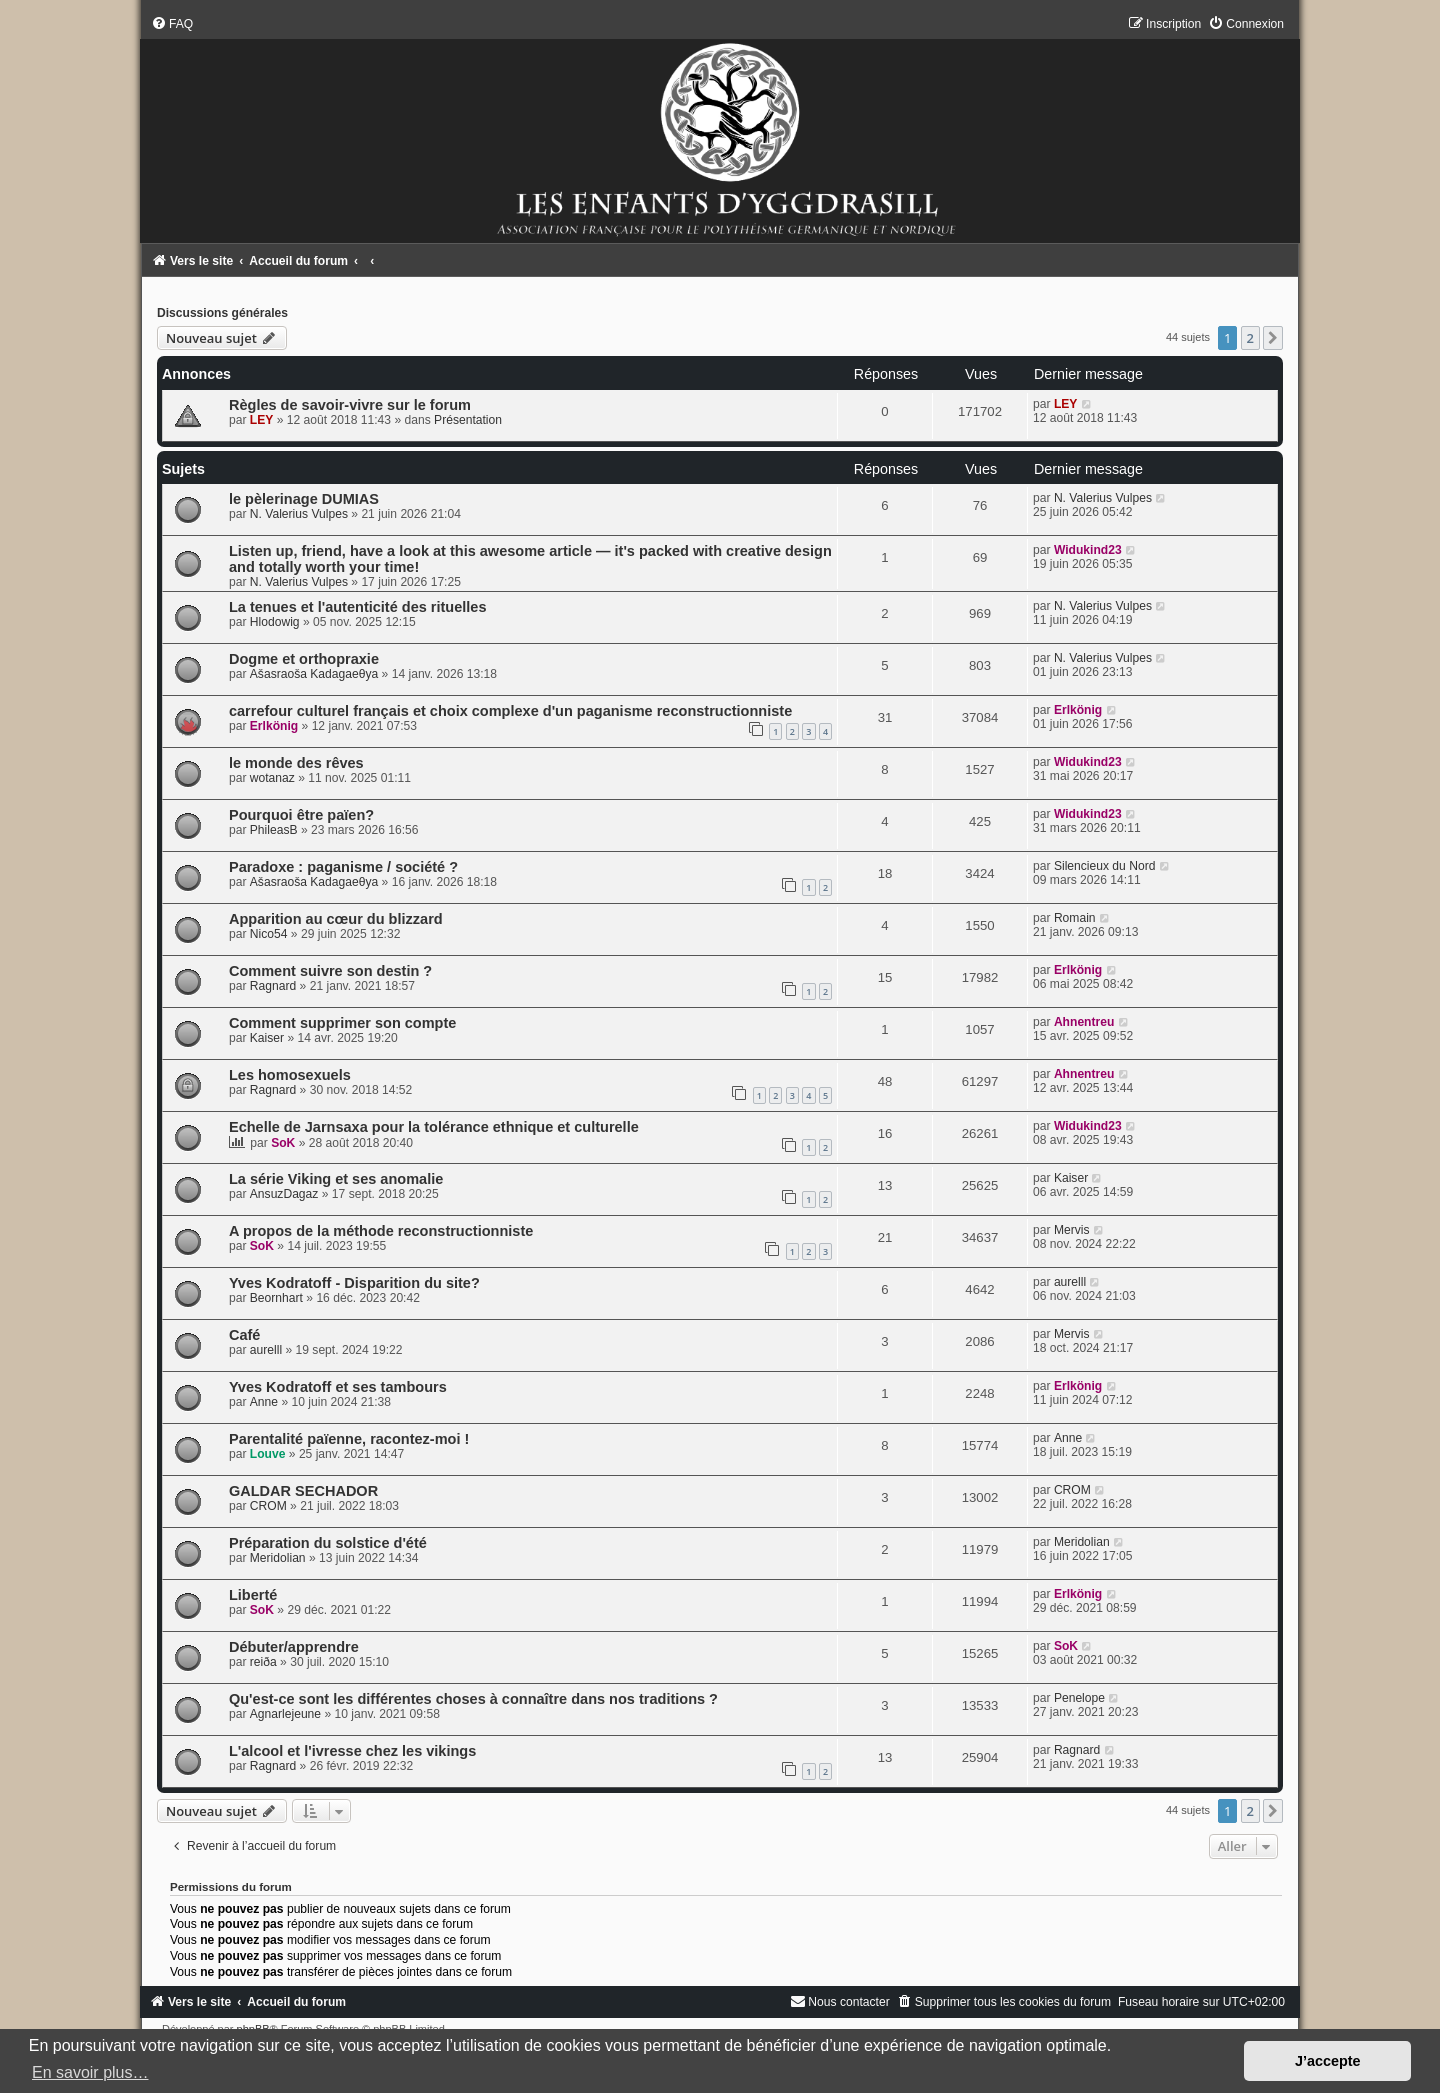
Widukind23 (1088, 550)
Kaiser (267, 1038)
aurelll (1070, 1282)
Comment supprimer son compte (342, 1023)
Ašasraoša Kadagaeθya (314, 674)
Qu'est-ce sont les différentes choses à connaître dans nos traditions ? (473, 1699)
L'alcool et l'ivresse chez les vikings (352, 1751)
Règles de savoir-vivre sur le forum (350, 405)
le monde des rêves (296, 763)
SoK (283, 1143)
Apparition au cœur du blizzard (336, 919)
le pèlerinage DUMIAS (304, 499)
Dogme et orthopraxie (304, 659)
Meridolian (278, 1558)
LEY (262, 420)
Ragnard (273, 986)
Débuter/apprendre (294, 1647)
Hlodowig (275, 622)
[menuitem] (172, 24)
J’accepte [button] (1328, 2061)
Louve (268, 1454)
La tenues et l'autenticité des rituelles (358, 607)
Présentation (468, 420)
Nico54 (269, 934)
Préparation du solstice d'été (328, 1543)
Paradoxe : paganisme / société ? (343, 867)
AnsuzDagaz (284, 1194)
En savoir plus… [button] (90, 2072)
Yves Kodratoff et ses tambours (338, 1387)
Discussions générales (222, 313)
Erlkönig (274, 726)
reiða (263, 1662)
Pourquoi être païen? (301, 815)
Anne (264, 1402)
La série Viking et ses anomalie (336, 1179)
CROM (268, 1506)
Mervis (1072, 1230)
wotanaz (272, 778)
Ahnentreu (1084, 1022)
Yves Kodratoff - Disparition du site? (354, 1283)
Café (244, 1335)
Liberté (253, 1595)
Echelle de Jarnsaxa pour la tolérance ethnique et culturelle (434, 1127)
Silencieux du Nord (1105, 866)
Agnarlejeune (285, 1714)
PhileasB (274, 830)
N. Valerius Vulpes (299, 514)
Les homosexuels (290, 1075)
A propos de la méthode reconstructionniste (381, 1231)
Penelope (1079, 1698)
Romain (1075, 918)
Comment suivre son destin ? (330, 971)
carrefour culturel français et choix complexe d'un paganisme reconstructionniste (510, 711)
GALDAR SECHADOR (303, 1491)
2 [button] (1250, 338)
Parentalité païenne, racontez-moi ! (349, 1439)
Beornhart (276, 1298)
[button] (1273, 338)
